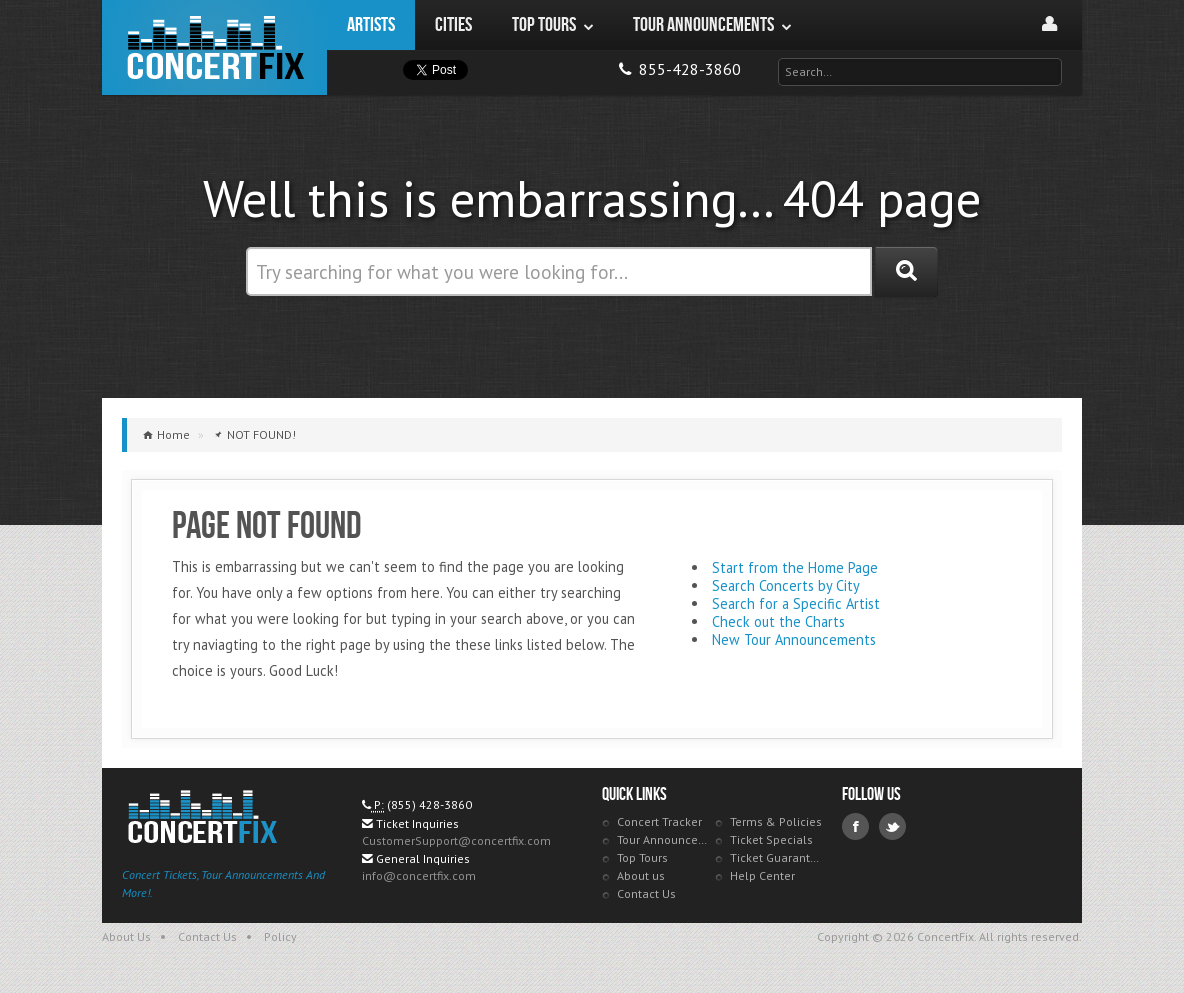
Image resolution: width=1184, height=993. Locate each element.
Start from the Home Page (795, 567)
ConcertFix (214, 47)
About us (641, 875)
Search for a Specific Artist (796, 603)
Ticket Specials (771, 839)
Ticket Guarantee (776, 857)
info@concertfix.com (419, 875)
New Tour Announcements (794, 639)
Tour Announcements (663, 839)
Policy (280, 936)
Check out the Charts (778, 621)
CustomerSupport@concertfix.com (456, 840)
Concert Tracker (659, 821)
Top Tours (642, 857)
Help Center (762, 875)
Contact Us (646, 893)
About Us (126, 936)
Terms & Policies (776, 821)
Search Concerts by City (786, 585)
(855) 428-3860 (429, 804)
